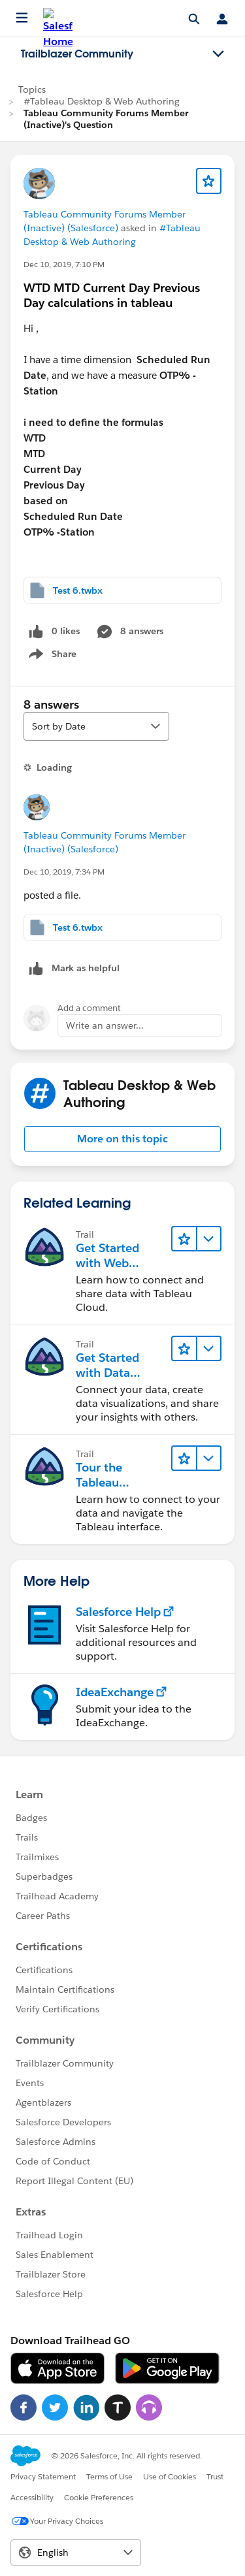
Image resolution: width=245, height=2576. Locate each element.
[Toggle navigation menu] (218, 54)
